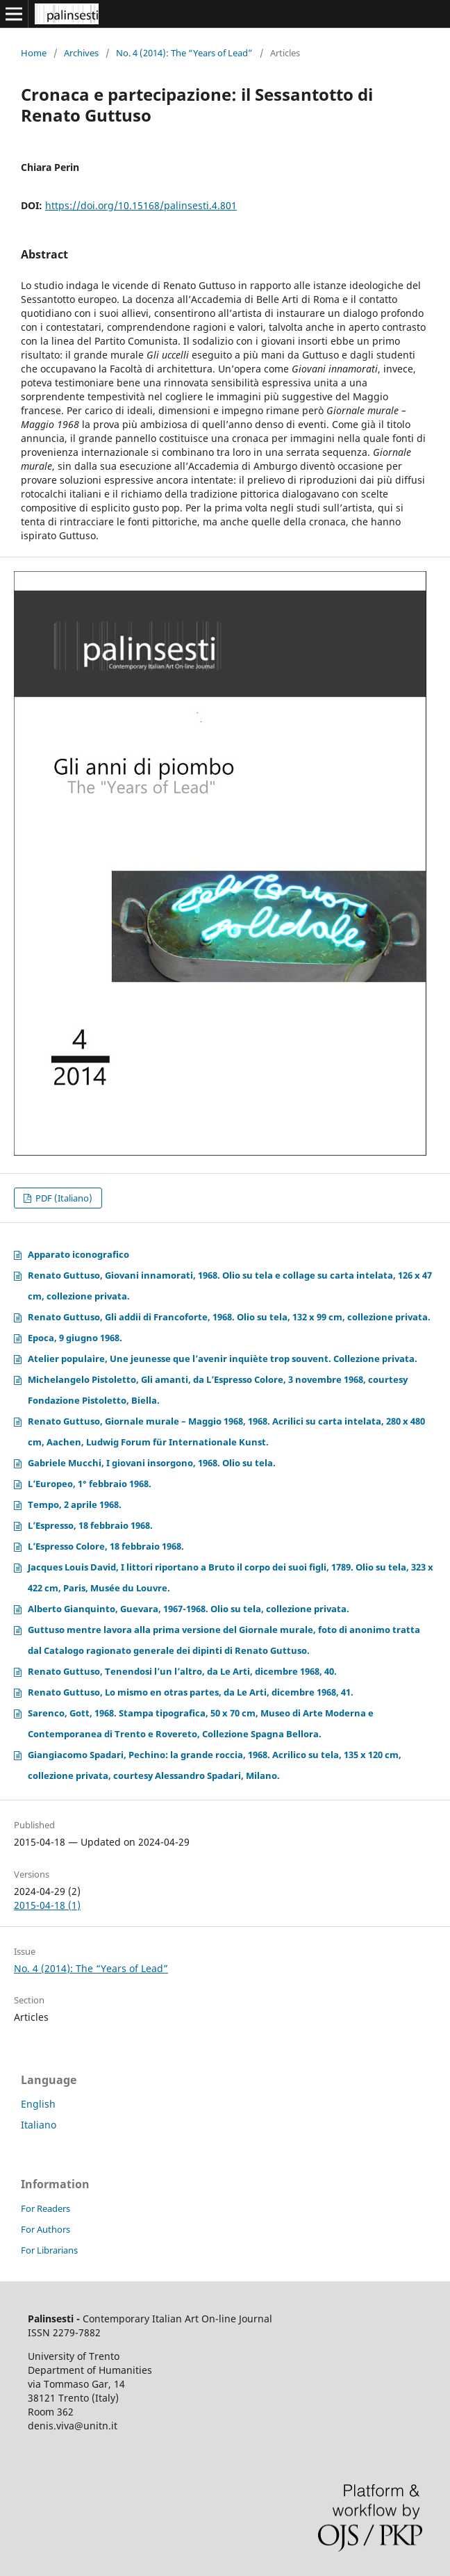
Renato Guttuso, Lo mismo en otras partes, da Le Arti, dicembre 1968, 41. (190, 1692)
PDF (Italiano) (62, 1198)
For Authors (45, 2229)
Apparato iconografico (78, 1254)
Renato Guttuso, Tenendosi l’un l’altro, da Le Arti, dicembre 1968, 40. (182, 1671)
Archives (81, 53)
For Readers (45, 2208)
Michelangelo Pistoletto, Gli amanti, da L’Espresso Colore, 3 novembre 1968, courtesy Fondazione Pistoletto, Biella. (218, 1389)
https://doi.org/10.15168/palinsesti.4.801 (141, 205)
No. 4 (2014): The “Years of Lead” (184, 53)
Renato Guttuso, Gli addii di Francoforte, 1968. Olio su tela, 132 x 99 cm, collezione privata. (229, 1317)
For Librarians (49, 2250)
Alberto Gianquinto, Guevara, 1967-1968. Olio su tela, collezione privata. (188, 1608)
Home (34, 53)
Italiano (38, 2124)
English (38, 2103)
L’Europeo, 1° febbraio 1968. (89, 1483)
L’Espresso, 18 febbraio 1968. (90, 1525)
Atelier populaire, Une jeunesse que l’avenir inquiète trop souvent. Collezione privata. (222, 1358)
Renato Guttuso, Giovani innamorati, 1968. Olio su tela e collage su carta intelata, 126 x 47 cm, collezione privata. (230, 1285)
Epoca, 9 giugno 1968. (75, 1337)
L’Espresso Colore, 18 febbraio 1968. (106, 1546)
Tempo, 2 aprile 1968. (75, 1504)
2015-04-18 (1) (47, 1905)
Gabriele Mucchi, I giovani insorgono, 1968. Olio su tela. (152, 1463)
